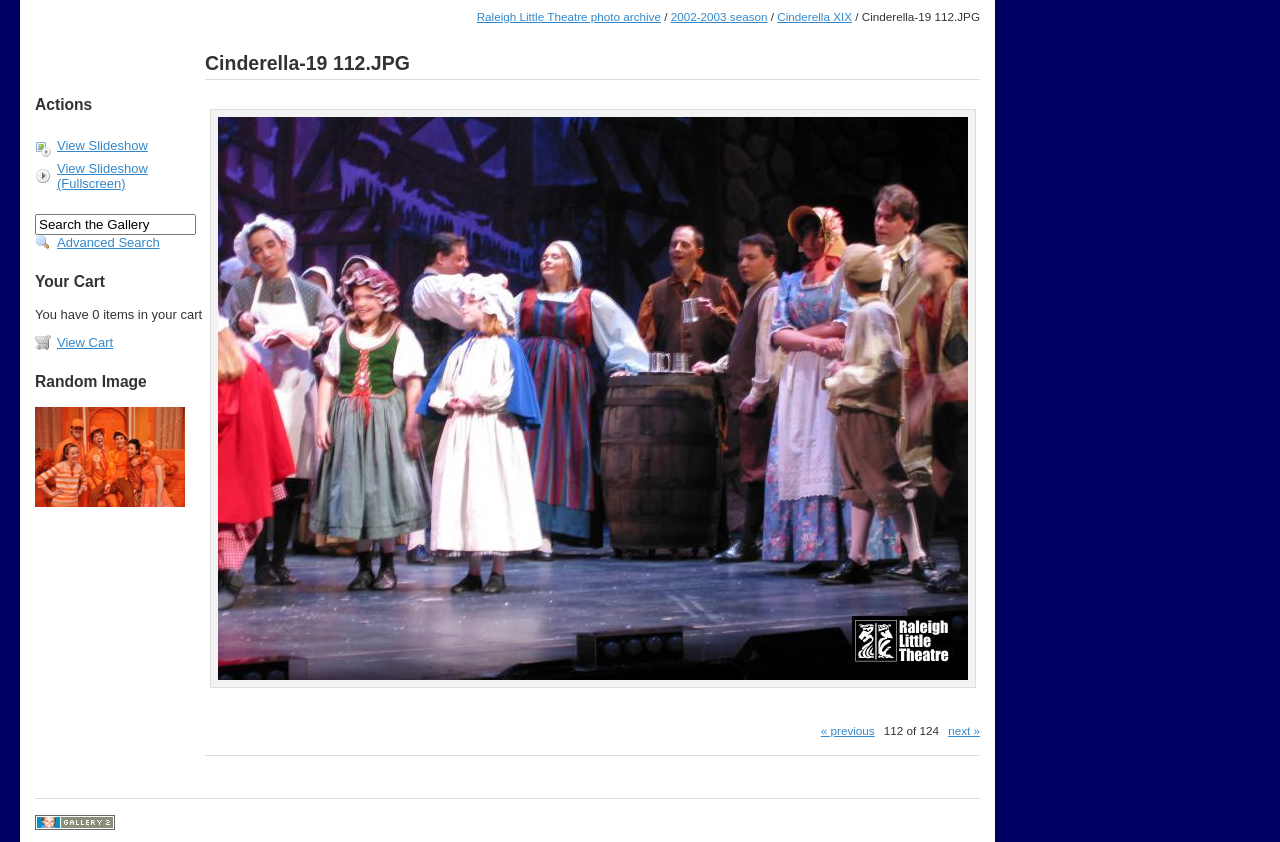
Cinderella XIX (814, 16)
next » (964, 730)
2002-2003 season (719, 16)
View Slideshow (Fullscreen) (102, 176)
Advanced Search (108, 242)
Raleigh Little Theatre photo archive (569, 16)
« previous (848, 730)
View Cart (85, 342)
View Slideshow (102, 145)
